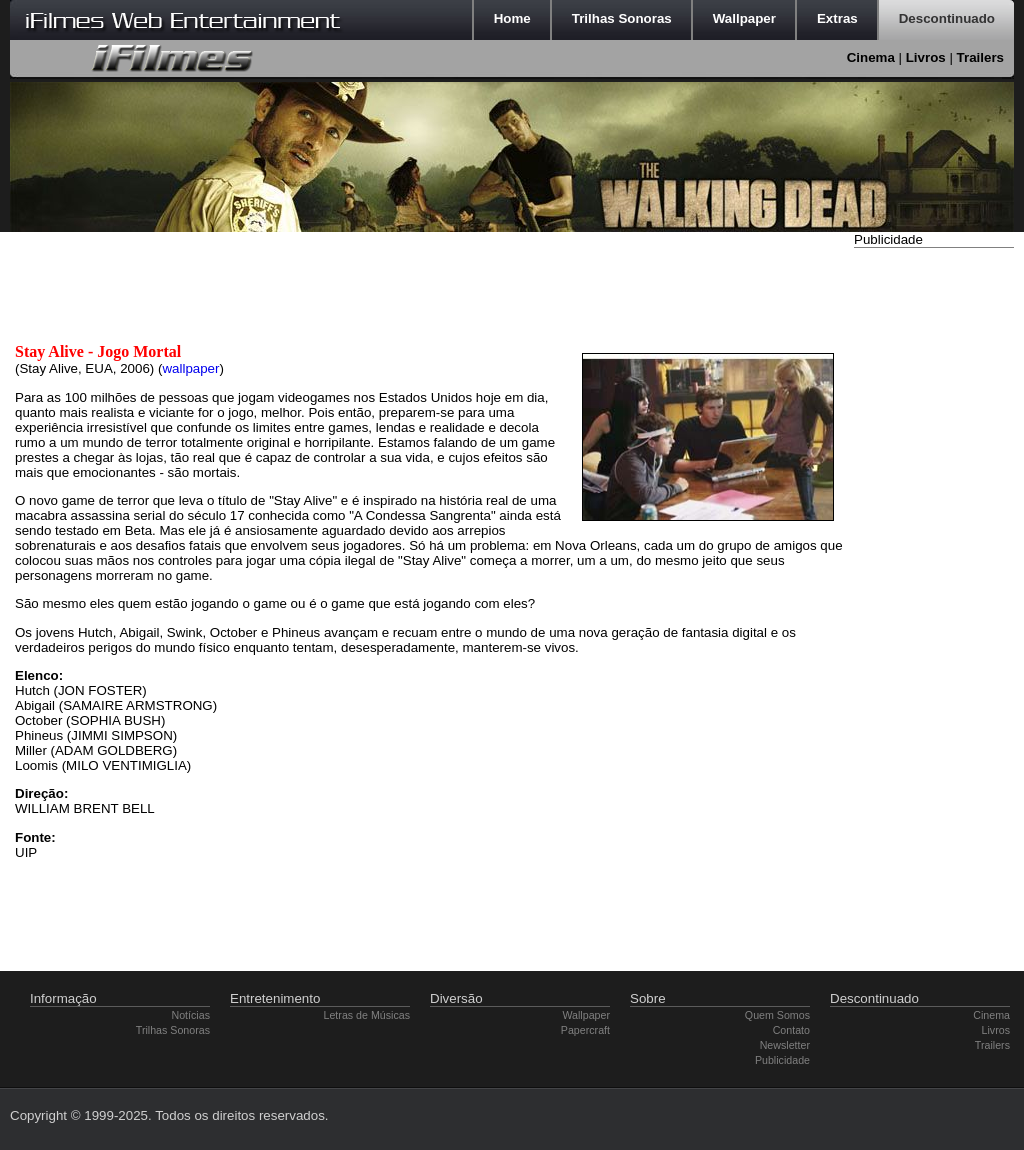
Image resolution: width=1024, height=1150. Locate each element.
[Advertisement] (934, 553)
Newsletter (785, 1045)
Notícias (191, 1015)
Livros (926, 57)
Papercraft (585, 1030)
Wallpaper (586, 1015)
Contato (791, 1030)
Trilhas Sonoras (173, 1030)
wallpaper (190, 368)
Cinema (871, 57)
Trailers (980, 57)
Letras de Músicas (367, 1015)
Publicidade (782, 1060)
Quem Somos (777, 1015)
